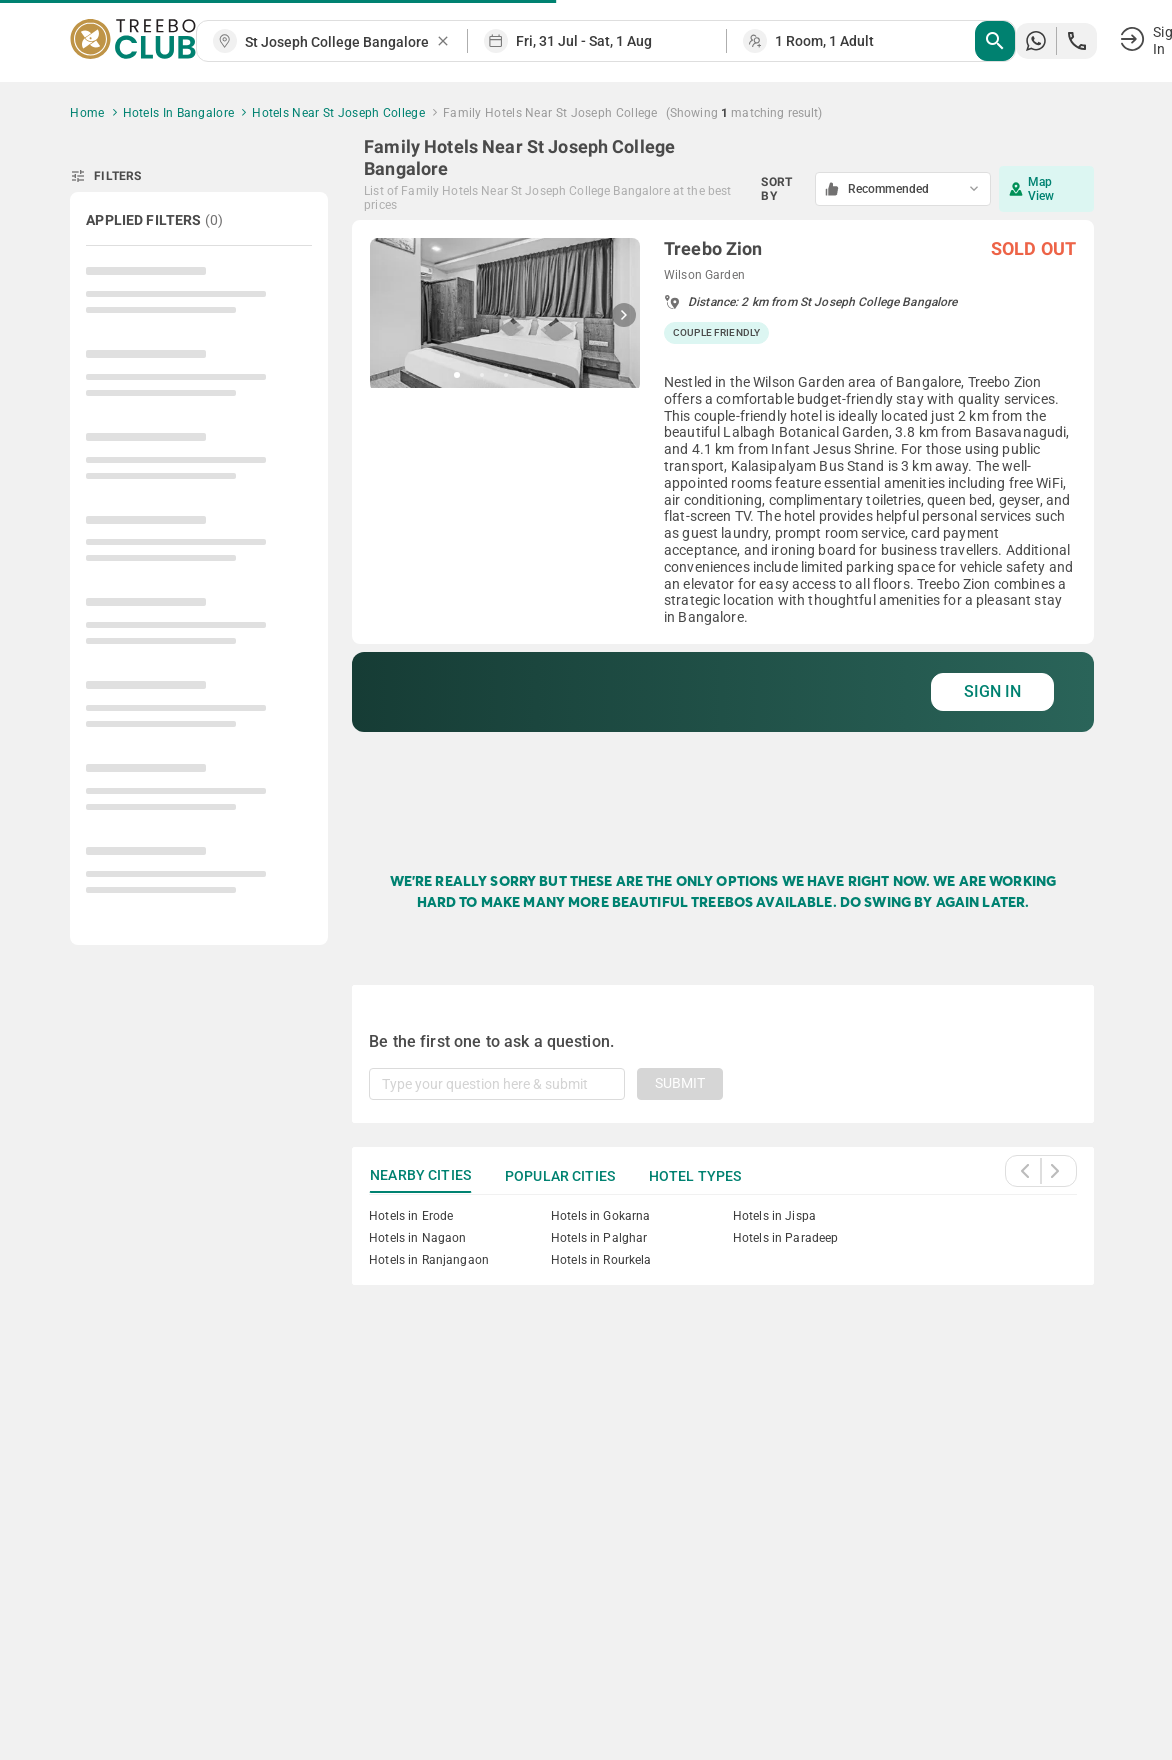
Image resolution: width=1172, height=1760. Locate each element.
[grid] (723, 525)
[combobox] (340, 42)
